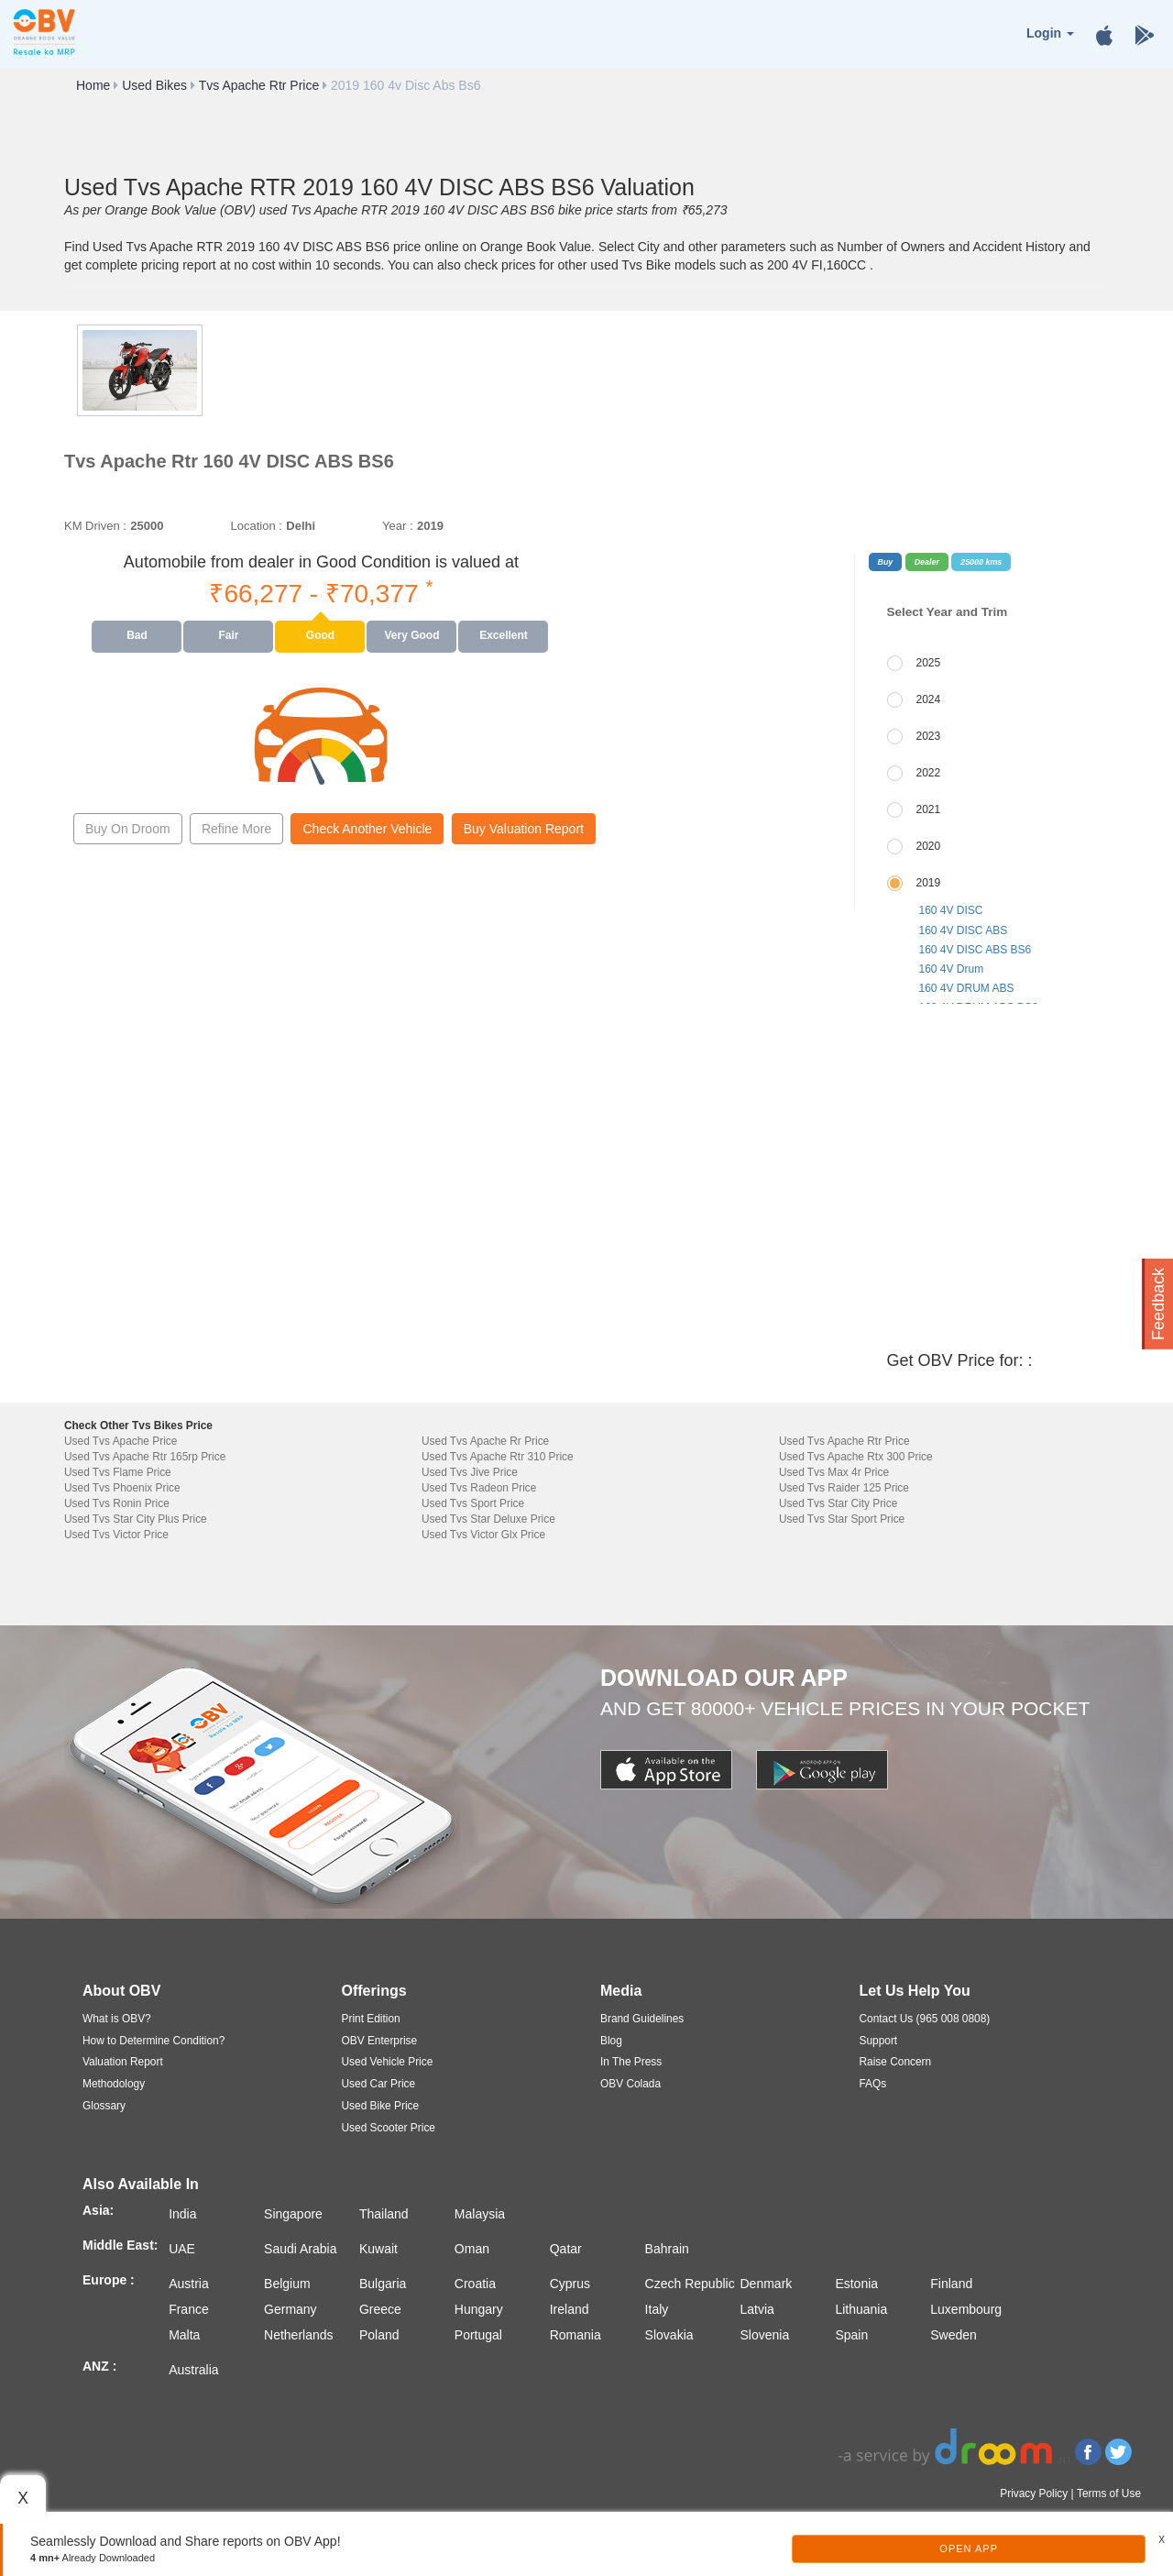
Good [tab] (320, 635)
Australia (193, 2369)
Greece (380, 2309)
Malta (184, 2335)
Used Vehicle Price (387, 2061)
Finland (951, 2283)
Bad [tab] (137, 635)
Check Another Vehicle (367, 828)
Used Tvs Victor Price (116, 1534)
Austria (189, 2283)
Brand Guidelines (642, 2018)
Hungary (479, 2309)
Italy (657, 2309)
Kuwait (378, 2248)
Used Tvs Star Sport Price (841, 1519)
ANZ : (99, 2366)
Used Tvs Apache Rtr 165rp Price (144, 1456)
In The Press (631, 2061)
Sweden (953, 2335)
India (182, 2214)
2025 (928, 662)
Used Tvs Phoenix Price (122, 1487)
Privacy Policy (1034, 2493)
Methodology (113, 2083)
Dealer (927, 562)
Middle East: (120, 2245)
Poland (379, 2335)
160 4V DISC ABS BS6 (975, 949)
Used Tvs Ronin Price (117, 1503)
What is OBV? (116, 2018)
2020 (928, 846)
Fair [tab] (228, 635)
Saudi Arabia (300, 2248)
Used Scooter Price (388, 2127)
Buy (885, 562)
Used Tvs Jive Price (470, 1472)
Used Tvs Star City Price (838, 1503)
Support (879, 2040)
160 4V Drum (951, 969)
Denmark (766, 2283)
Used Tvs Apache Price (120, 1441)
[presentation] (137, 636)
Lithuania (861, 2309)
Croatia (475, 2283)
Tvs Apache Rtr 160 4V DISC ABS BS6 (229, 461)
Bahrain (667, 2248)
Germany (290, 2309)
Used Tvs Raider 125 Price (844, 1487)
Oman (472, 2248)
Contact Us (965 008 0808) (925, 2018)
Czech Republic (690, 2283)
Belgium (287, 2283)
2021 (928, 809)
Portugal (478, 2335)
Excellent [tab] (503, 635)
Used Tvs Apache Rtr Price (844, 1441)
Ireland (569, 2309)
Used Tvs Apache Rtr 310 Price (498, 1456)
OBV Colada (630, 2083)
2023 (928, 736)
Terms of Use (1109, 2493)
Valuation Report (122, 2061)
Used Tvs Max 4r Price (834, 1472)
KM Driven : (95, 526)
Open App (968, 2548)
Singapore (293, 2214)
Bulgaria (382, 2283)
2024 (928, 699)
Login (1050, 33)
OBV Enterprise (380, 2040)
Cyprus (570, 2283)
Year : (397, 526)
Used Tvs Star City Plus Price (135, 1519)
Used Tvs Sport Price (473, 1503)
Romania (575, 2335)
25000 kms (981, 562)
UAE (182, 2248)
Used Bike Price (381, 2105)
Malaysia (480, 2214)
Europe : (108, 2280)
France (189, 2309)
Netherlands (299, 2335)
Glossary (104, 2105)
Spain (851, 2335)
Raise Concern (896, 2061)
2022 (928, 772)
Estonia (856, 2283)
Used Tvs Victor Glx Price (483, 1534)
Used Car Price (379, 2083)
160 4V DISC (951, 910)
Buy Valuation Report (524, 828)
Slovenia (765, 2335)
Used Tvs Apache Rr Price (485, 1441)
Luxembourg (966, 2309)
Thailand (384, 2214)
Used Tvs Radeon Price (479, 1487)
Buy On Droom (127, 828)
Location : (255, 526)
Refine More (236, 828)
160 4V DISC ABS (963, 930)
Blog (611, 2040)
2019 (928, 882)
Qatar (566, 2248)
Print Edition (371, 2018)
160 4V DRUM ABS (966, 988)
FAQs (873, 2083)
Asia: (98, 2210)
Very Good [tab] (411, 635)
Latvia (757, 2309)
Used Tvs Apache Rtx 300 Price (856, 1456)
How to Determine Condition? (153, 2040)
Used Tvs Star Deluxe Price (488, 1519)
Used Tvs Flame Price (117, 1472)
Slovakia (669, 2335)
